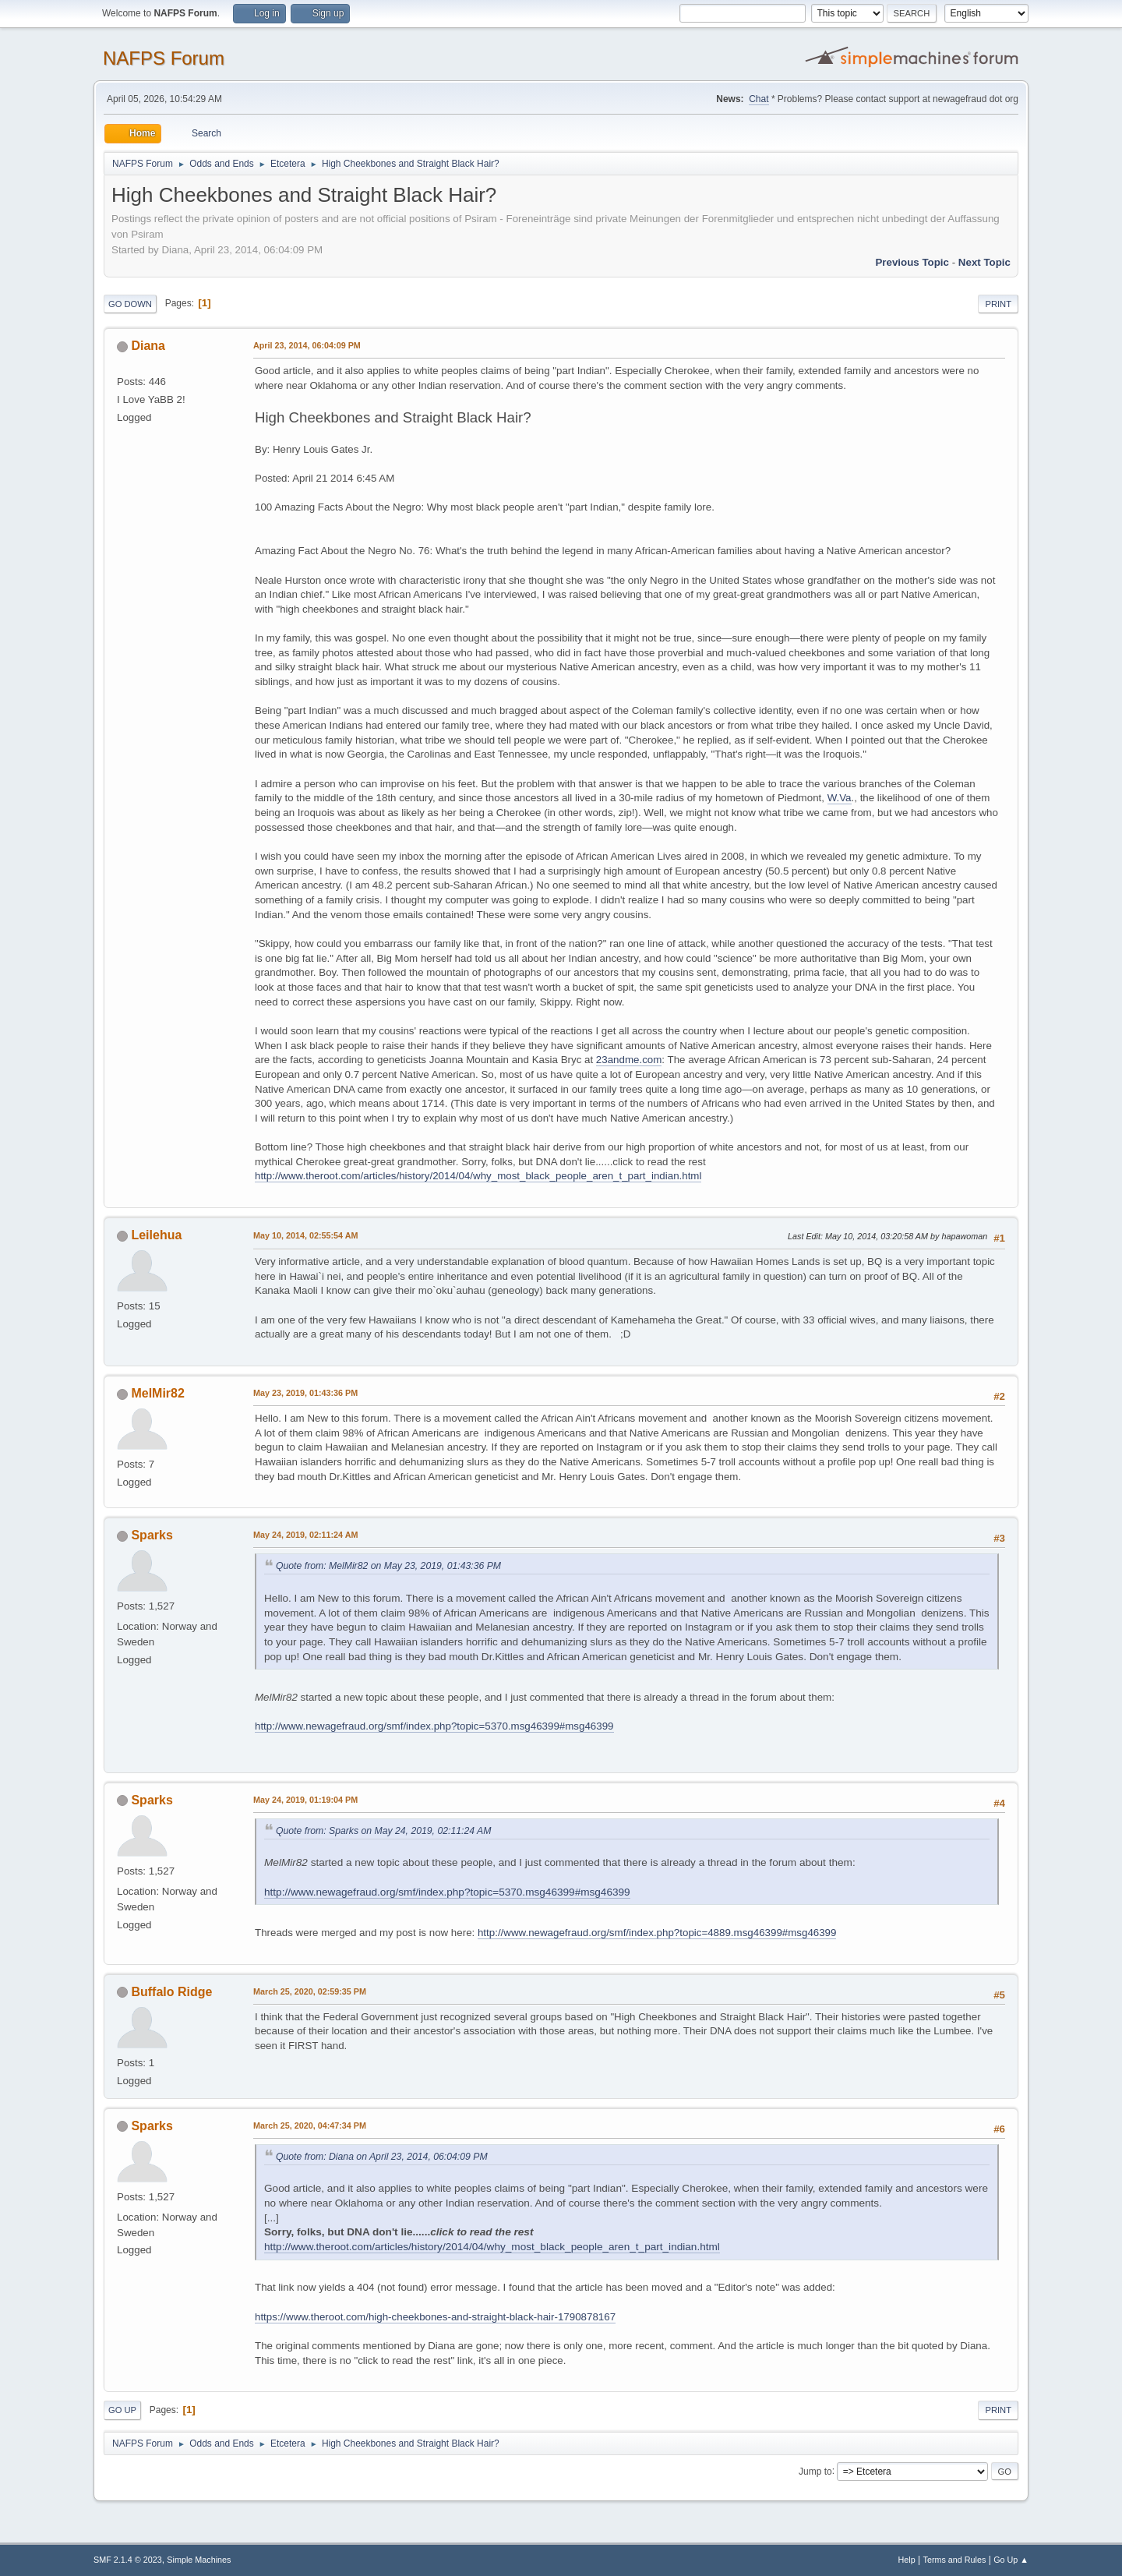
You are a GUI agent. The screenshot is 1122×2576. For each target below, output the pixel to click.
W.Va (839, 798)
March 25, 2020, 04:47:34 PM (309, 2125)
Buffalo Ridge (171, 1991)
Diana (148, 345)
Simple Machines (199, 2559)
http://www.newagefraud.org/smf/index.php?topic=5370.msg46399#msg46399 (434, 1726)
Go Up (122, 2410)
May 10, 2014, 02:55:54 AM (305, 1235)
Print (998, 304)
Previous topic (912, 262)
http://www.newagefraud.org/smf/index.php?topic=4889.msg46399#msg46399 (657, 1932)
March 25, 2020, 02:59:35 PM (309, 1991)
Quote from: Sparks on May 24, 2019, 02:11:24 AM (383, 1830)
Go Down (130, 304)
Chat (758, 99)
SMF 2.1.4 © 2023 (128, 2559)
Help (907, 2559)
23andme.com (629, 1059)
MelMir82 (157, 1393)
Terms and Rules (954, 2559)
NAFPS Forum (163, 58)
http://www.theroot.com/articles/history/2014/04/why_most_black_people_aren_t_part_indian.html (478, 1176)
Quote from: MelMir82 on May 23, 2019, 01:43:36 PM (388, 1565)
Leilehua (156, 1235)
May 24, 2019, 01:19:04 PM (305, 1799)
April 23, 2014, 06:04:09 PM (307, 345)
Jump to (815, 2470)
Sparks (151, 1535)
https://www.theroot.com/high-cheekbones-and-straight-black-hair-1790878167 (435, 2317)
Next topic (984, 262)
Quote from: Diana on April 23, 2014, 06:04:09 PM (382, 2156)
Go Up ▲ (1010, 2559)
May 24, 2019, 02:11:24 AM (305, 1534)
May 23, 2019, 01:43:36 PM (305, 1393)
